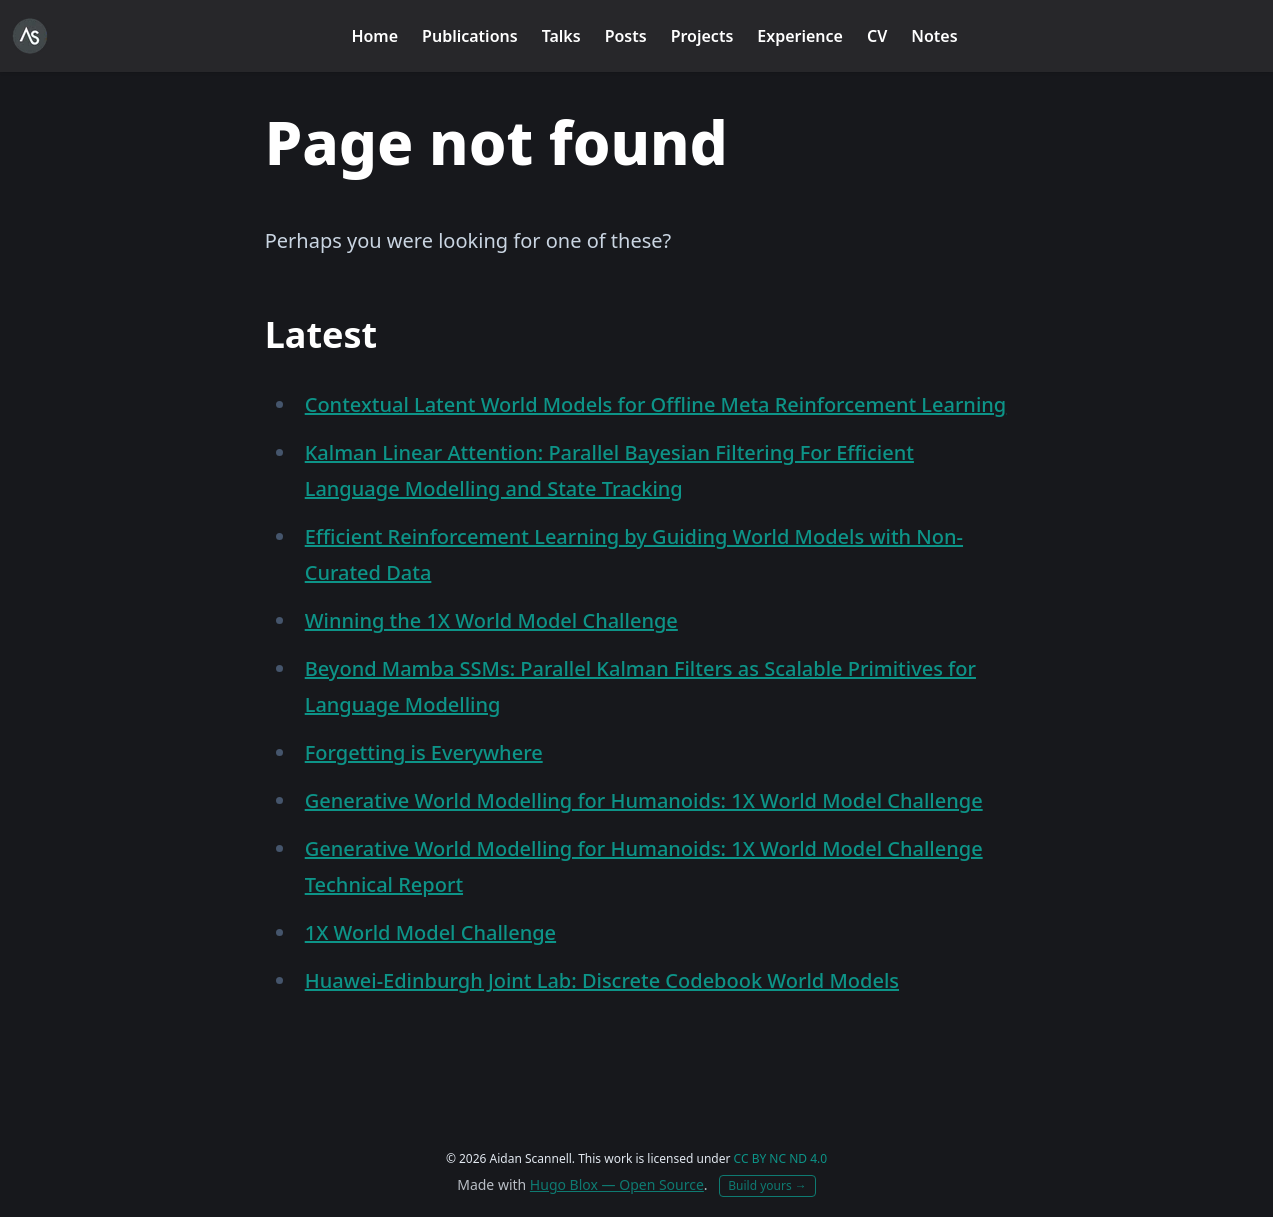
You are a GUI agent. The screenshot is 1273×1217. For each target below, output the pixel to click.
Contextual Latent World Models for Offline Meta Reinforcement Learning (656, 404)
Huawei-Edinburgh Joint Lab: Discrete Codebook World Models (602, 980)
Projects (702, 36)
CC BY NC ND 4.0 (781, 1158)
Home (374, 36)
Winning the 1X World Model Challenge (491, 620)
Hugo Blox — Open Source (617, 1184)
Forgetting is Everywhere (424, 752)
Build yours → (767, 1185)
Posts (626, 36)
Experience (800, 36)
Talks (561, 36)
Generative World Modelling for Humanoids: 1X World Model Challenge (644, 800)
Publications (470, 36)
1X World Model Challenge (430, 932)
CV (877, 36)
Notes (934, 36)
